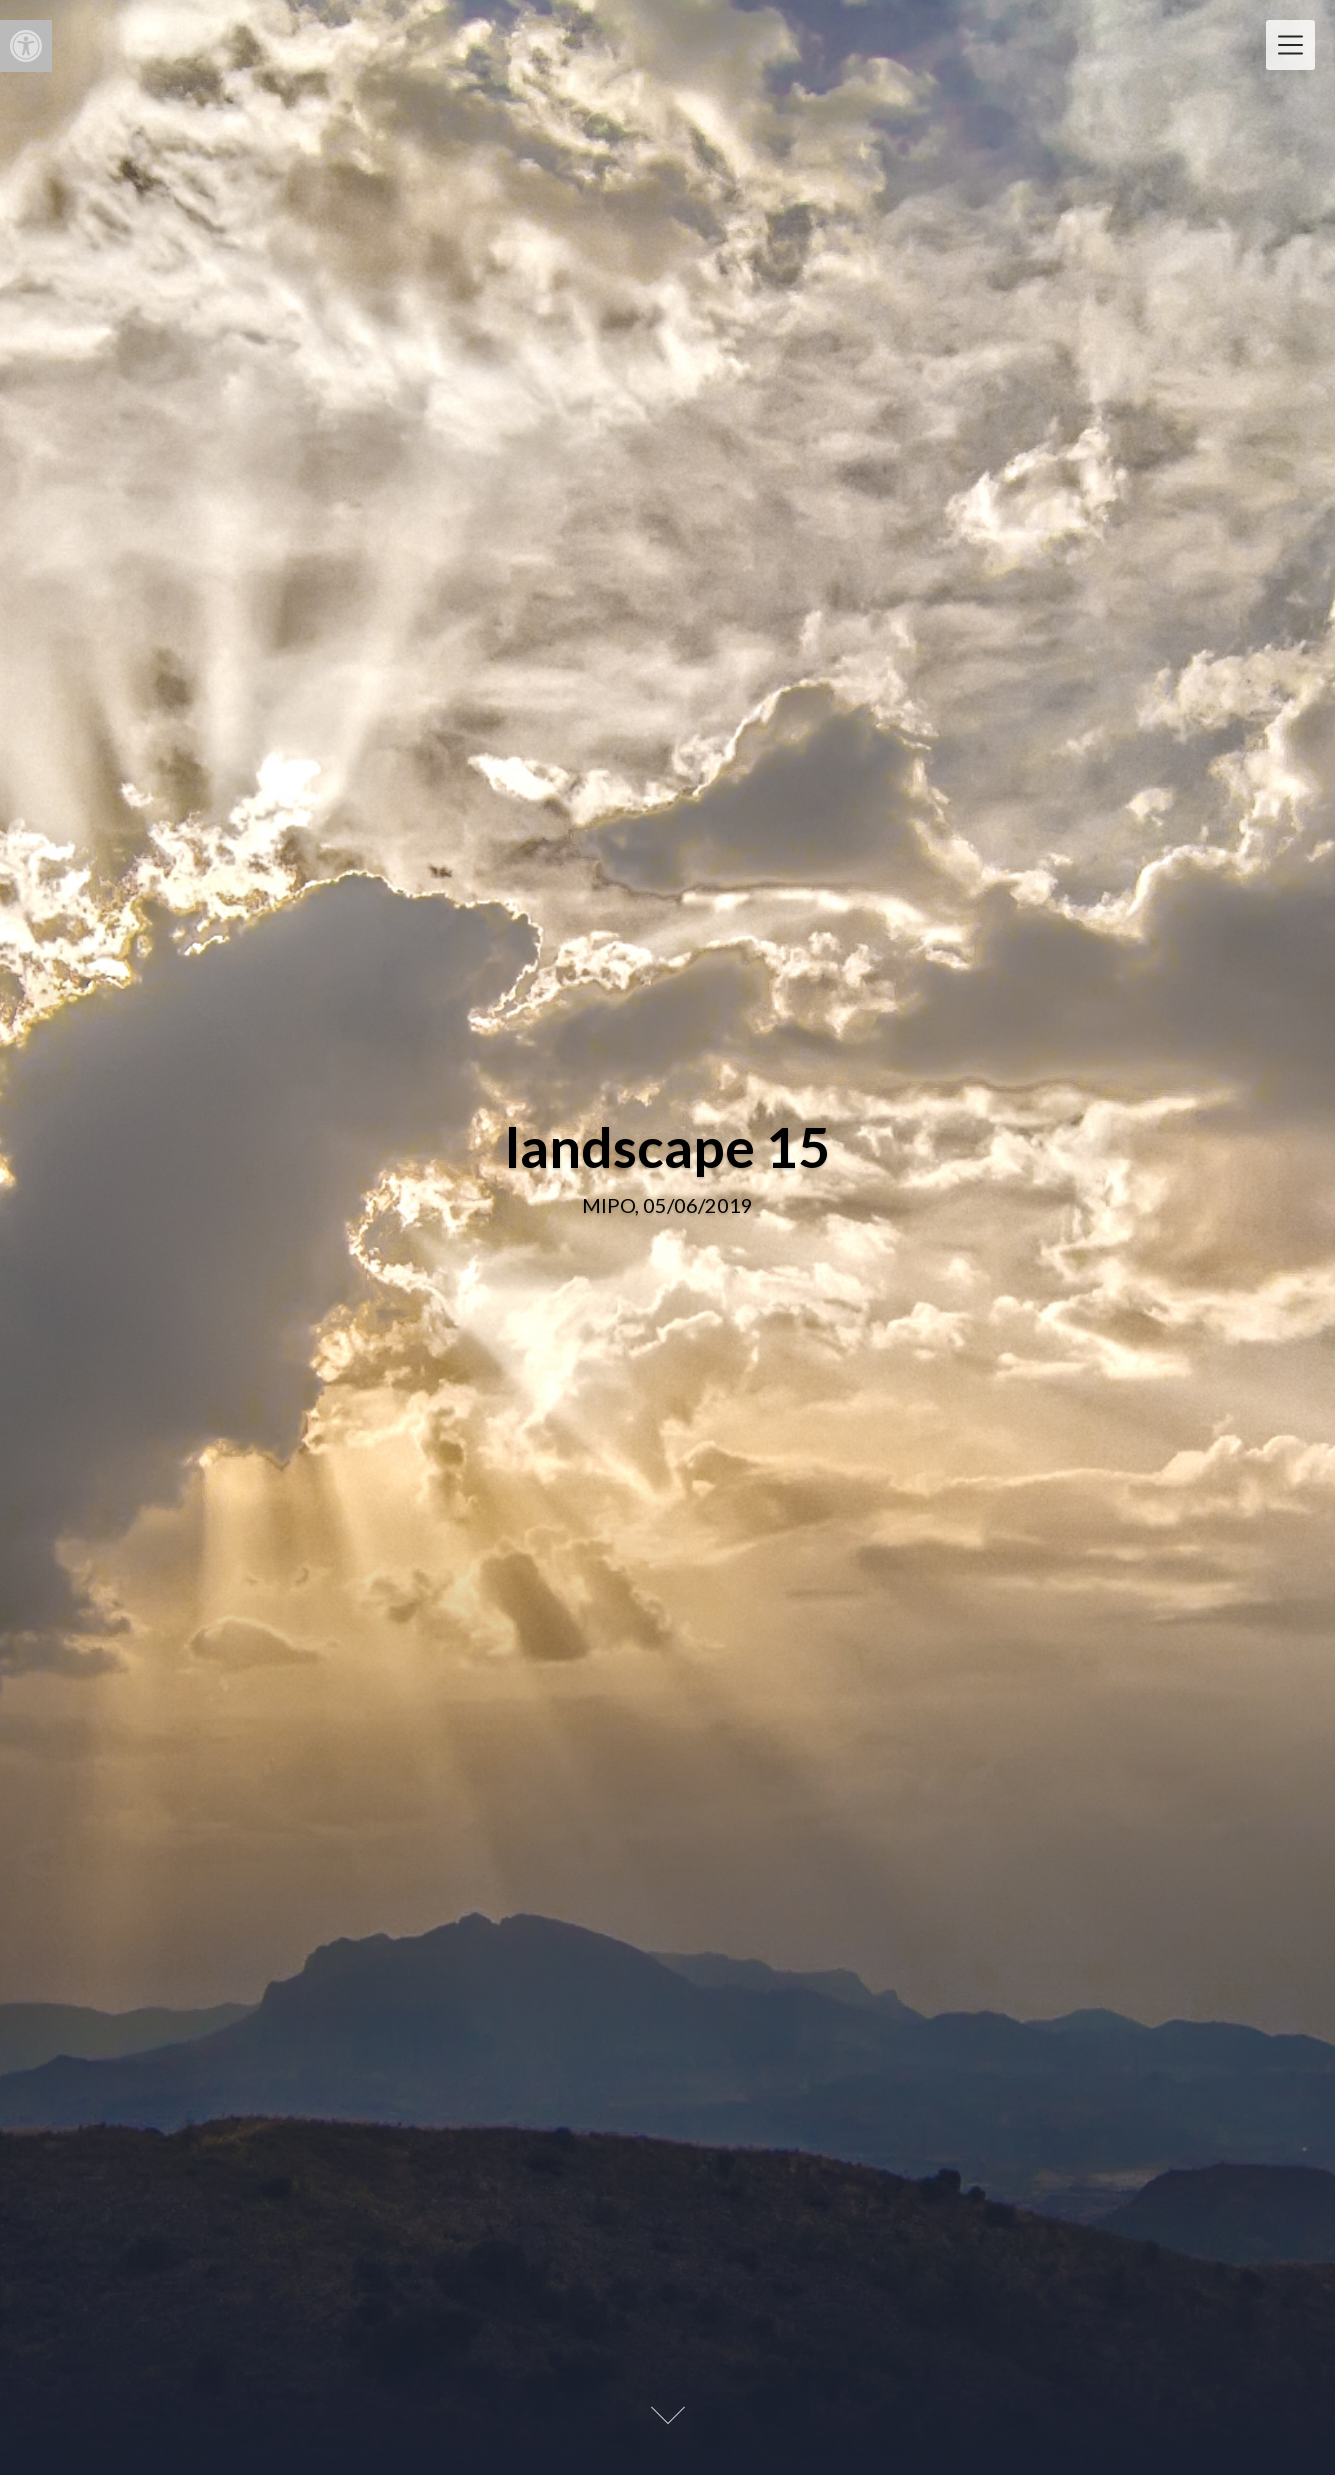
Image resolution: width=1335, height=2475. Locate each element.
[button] (26, 46)
